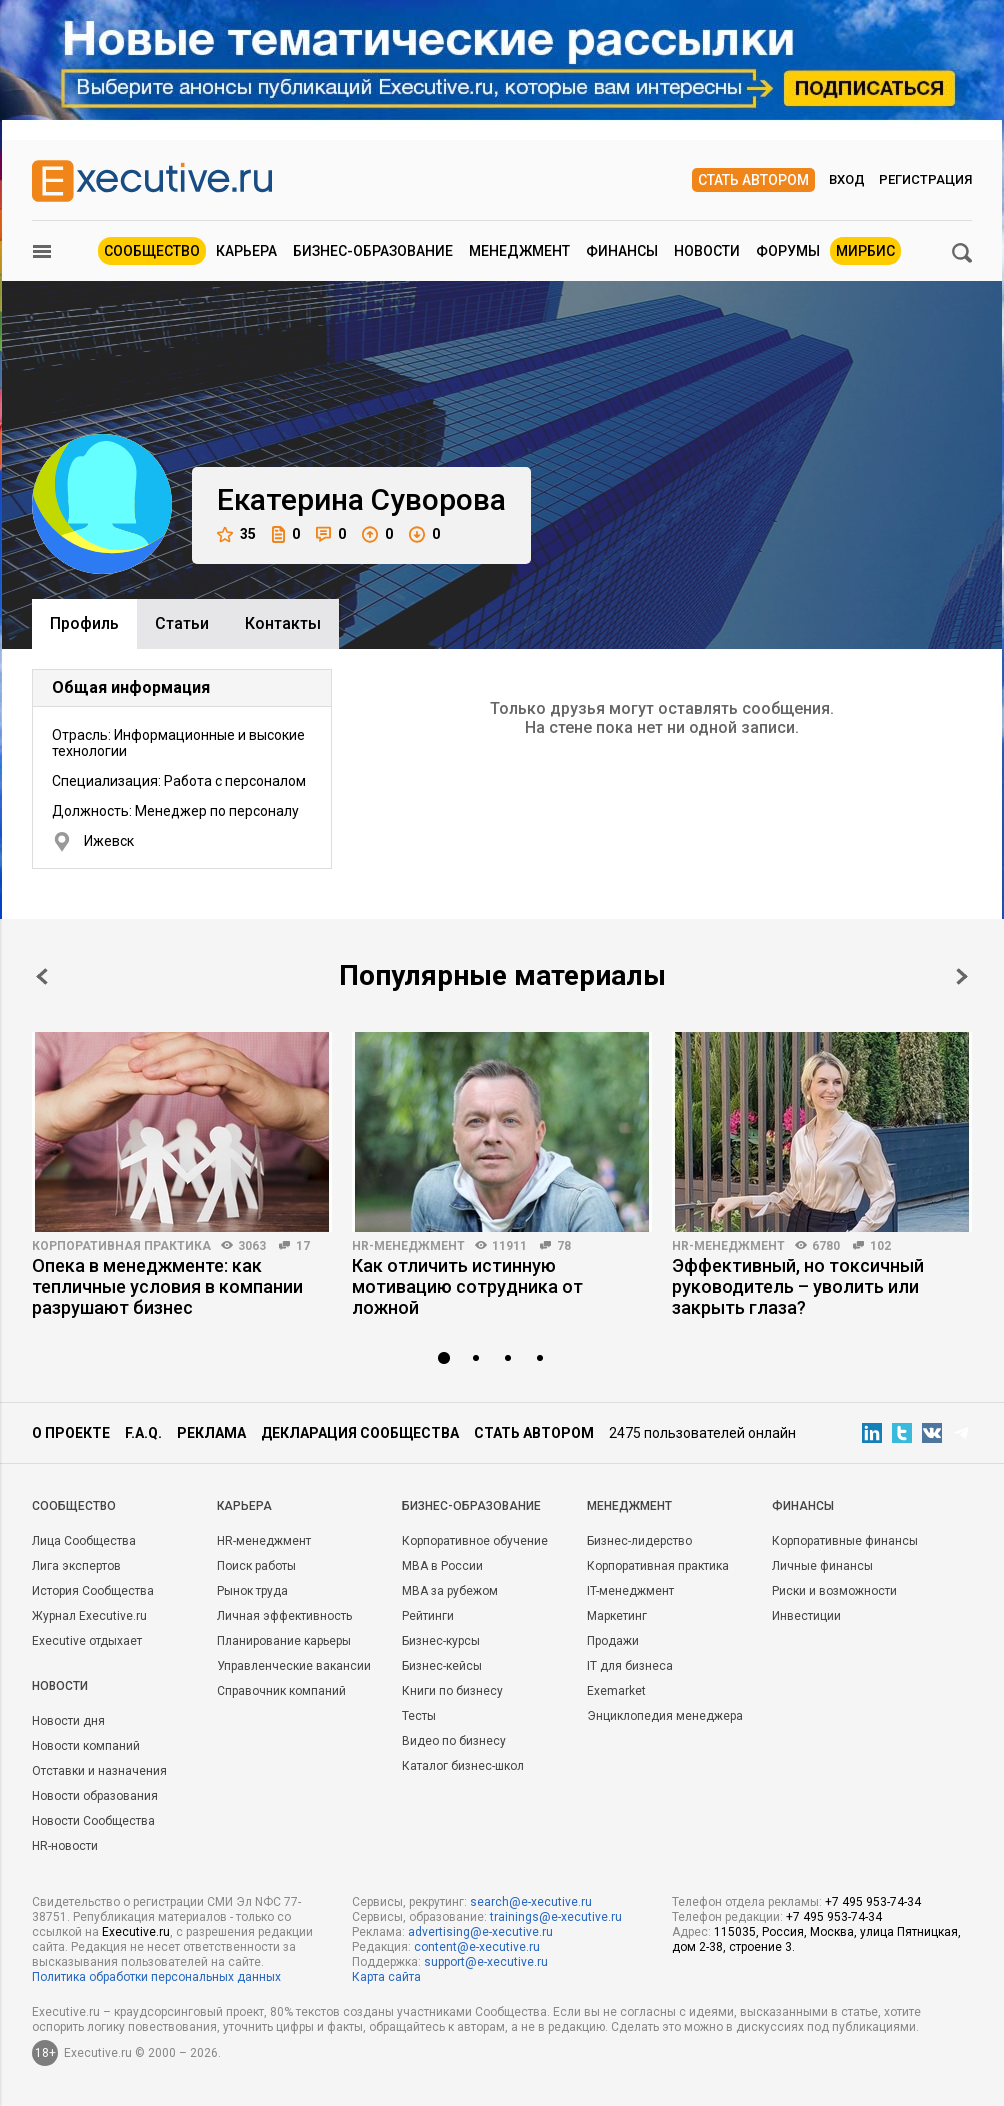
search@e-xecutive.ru (531, 1902)
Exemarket (616, 1691)
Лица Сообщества (84, 1541)
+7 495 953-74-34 (873, 1902)
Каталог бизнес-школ (463, 1766)
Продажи (613, 1641)
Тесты (419, 1716)
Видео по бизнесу (454, 1741)
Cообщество (74, 1506)
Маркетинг (617, 1616)
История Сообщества (93, 1591)
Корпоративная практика (121, 1246)
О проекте (71, 1433)
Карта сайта (386, 1977)
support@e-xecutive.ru (486, 1962)
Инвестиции (806, 1616)
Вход (847, 179)
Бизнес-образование (373, 251)
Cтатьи (182, 623)
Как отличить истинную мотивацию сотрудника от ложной (467, 1286)
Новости (707, 251)
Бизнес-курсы (441, 1641)
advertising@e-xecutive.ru (480, 1932)
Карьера (246, 251)
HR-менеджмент (408, 1246)
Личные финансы (822, 1566)
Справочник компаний (281, 1691)
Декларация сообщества (360, 1433)
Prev (42, 976)
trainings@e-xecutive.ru (556, 1917)
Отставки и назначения (99, 1771)
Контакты (283, 623)
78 (564, 1246)
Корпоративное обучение (475, 1541)
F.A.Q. (143, 1433)
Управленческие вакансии (294, 1666)
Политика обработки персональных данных (156, 1977)
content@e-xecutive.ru (477, 1947)
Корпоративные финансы (845, 1541)
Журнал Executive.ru (89, 1616)
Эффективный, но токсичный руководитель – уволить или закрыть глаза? (798, 1286)
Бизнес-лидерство (639, 1541)
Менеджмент (519, 251)
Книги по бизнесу (452, 1691)
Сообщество (152, 251)
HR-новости (65, 1846)
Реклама (211, 1433)
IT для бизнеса (630, 1666)
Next (962, 976)
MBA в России (442, 1566)
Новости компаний (86, 1746)
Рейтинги (428, 1616)
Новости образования (95, 1796)
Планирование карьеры (284, 1641)
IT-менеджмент (630, 1591)
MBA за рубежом (450, 1591)
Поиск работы (256, 1566)
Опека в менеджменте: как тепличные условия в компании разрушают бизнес (167, 1286)
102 (880, 1246)
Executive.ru (136, 1932)
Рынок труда (252, 1591)
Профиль (84, 623)
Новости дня (68, 1721)
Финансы (622, 251)
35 (236, 534)
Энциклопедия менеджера (665, 1716)
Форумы (788, 251)
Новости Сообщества (93, 1821)
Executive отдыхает (87, 1641)
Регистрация (925, 179)
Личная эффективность (284, 1616)
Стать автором (753, 180)
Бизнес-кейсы (442, 1666)
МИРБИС (865, 251)
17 (303, 1246)
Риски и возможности (834, 1591)
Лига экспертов (76, 1566)
